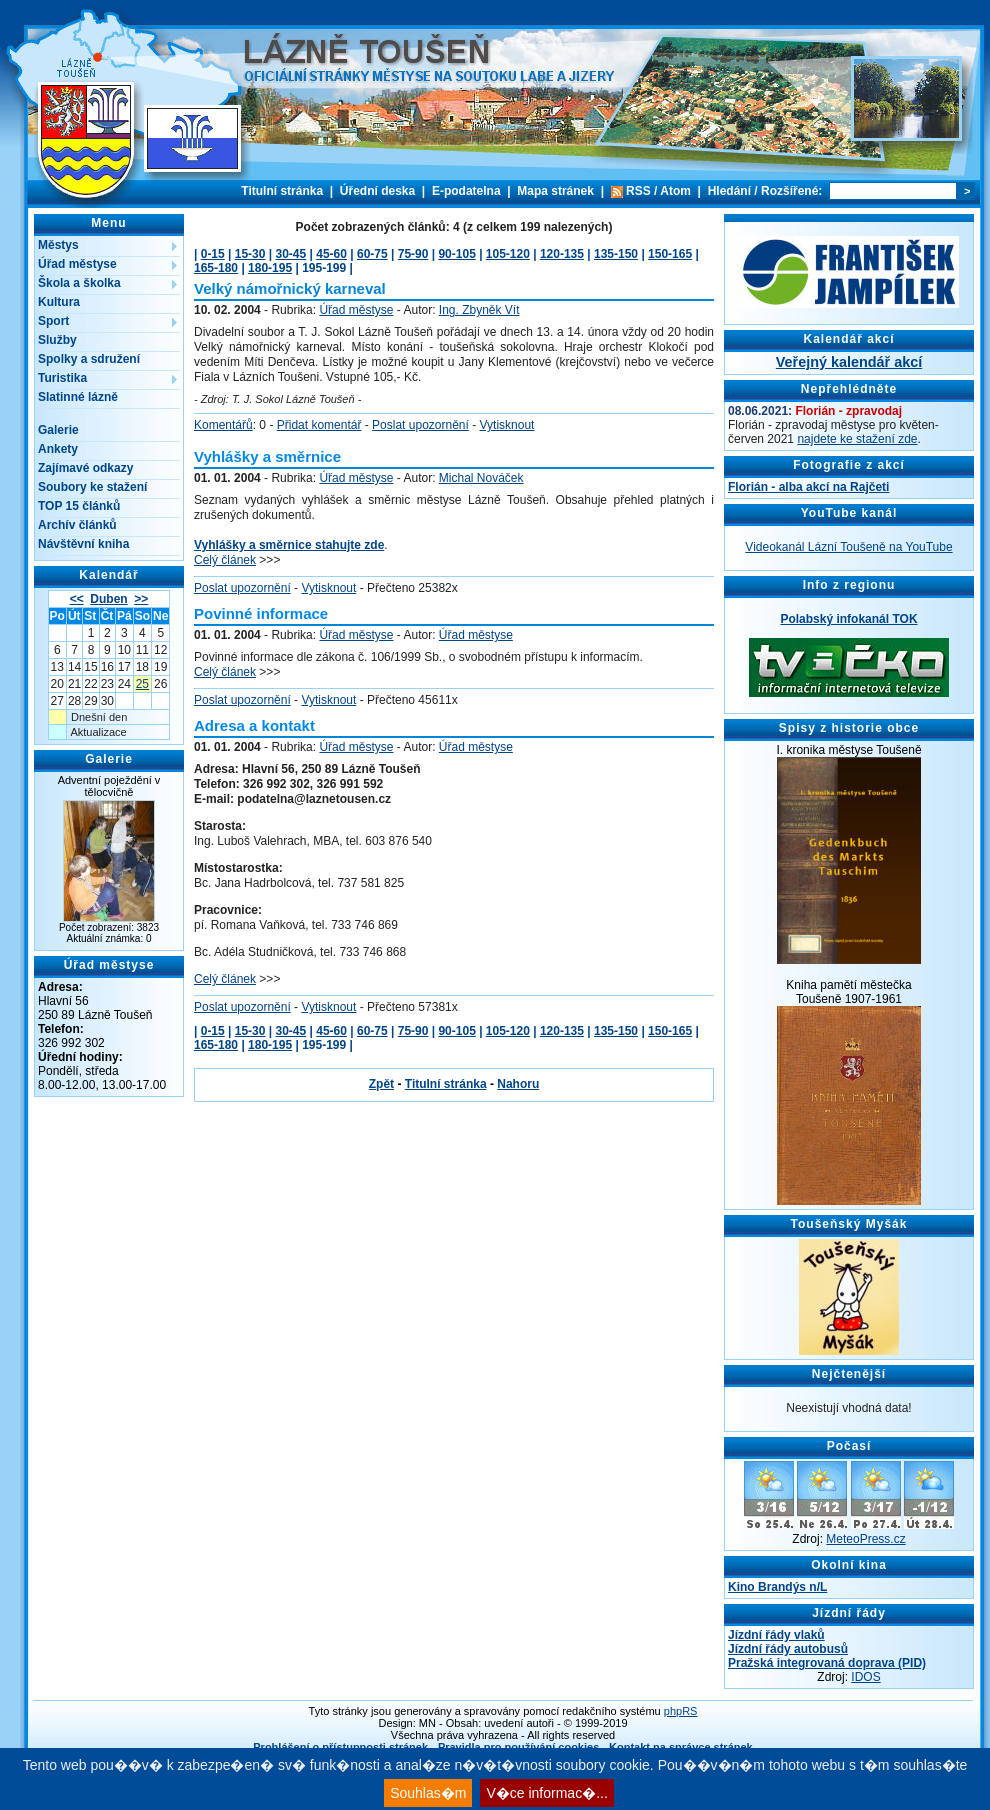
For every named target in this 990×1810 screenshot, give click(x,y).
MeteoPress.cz (865, 1539)
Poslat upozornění (420, 425)
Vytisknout (507, 425)
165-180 (216, 268)
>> (141, 599)
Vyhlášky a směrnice (267, 456)
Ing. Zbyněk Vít (479, 310)
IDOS (865, 1677)
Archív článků (77, 525)
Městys (58, 245)
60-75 (372, 254)
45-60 (331, 254)
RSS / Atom (658, 191)
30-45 (291, 254)
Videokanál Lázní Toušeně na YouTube (848, 547)
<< (77, 599)
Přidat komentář (319, 425)
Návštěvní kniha (83, 544)
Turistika (62, 378)
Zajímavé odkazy (85, 468)
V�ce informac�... (546, 1793)
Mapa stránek (555, 191)
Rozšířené (789, 191)
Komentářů (223, 425)
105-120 (508, 254)
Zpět (381, 1084)
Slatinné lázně (78, 397)
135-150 (616, 254)
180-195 (270, 268)
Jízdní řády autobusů (788, 1649)
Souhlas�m (428, 1793)
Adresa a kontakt (254, 725)
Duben (108, 599)
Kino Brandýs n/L (777, 1587)
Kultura (59, 302)
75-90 (413, 254)
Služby (57, 340)
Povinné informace (261, 613)
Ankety (58, 449)
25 (142, 684)
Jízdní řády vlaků (776, 1635)
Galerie (58, 430)
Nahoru (518, 1084)
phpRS (681, 1711)
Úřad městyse (77, 264)
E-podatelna (466, 191)
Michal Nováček (481, 478)
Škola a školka (79, 283)
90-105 (456, 254)
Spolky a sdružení (89, 359)
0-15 (213, 254)
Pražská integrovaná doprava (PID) (827, 1663)
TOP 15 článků (79, 506)
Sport (53, 321)
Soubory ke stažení (92, 487)
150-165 (670, 254)
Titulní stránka (282, 191)
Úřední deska (377, 191)
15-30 (250, 254)
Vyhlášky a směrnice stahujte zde (289, 545)
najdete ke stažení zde (857, 439)
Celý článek (225, 560)
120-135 (562, 254)
